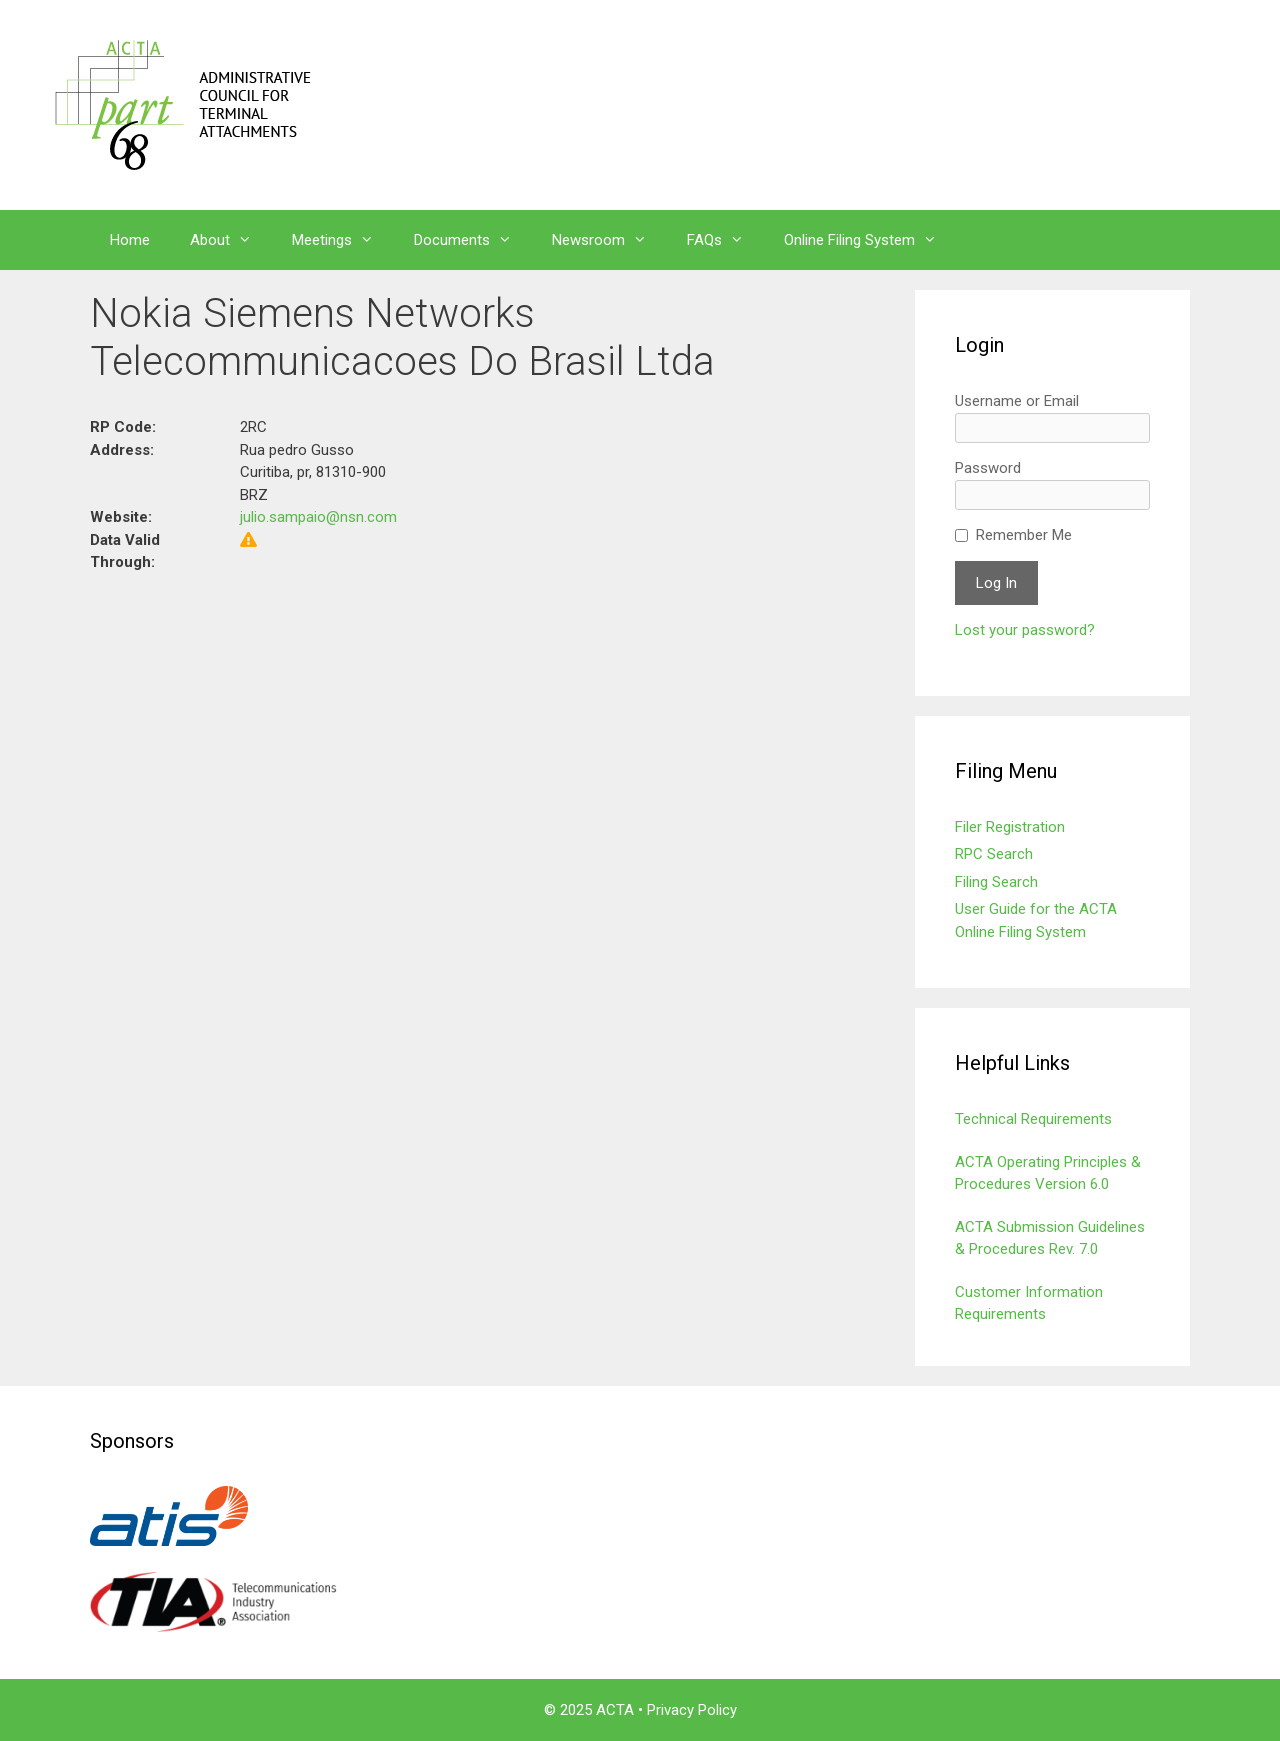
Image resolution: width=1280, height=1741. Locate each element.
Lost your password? (1025, 630)
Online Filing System (870, 240)
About (231, 240)
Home (130, 240)
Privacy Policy (692, 1710)
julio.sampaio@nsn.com (318, 517)
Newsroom (609, 240)
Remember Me (1024, 535)
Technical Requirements (1033, 1119)
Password (988, 468)
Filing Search (996, 882)
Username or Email (1017, 401)
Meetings (343, 240)
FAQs (725, 240)
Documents (473, 240)
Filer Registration (1010, 827)
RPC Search (994, 854)
